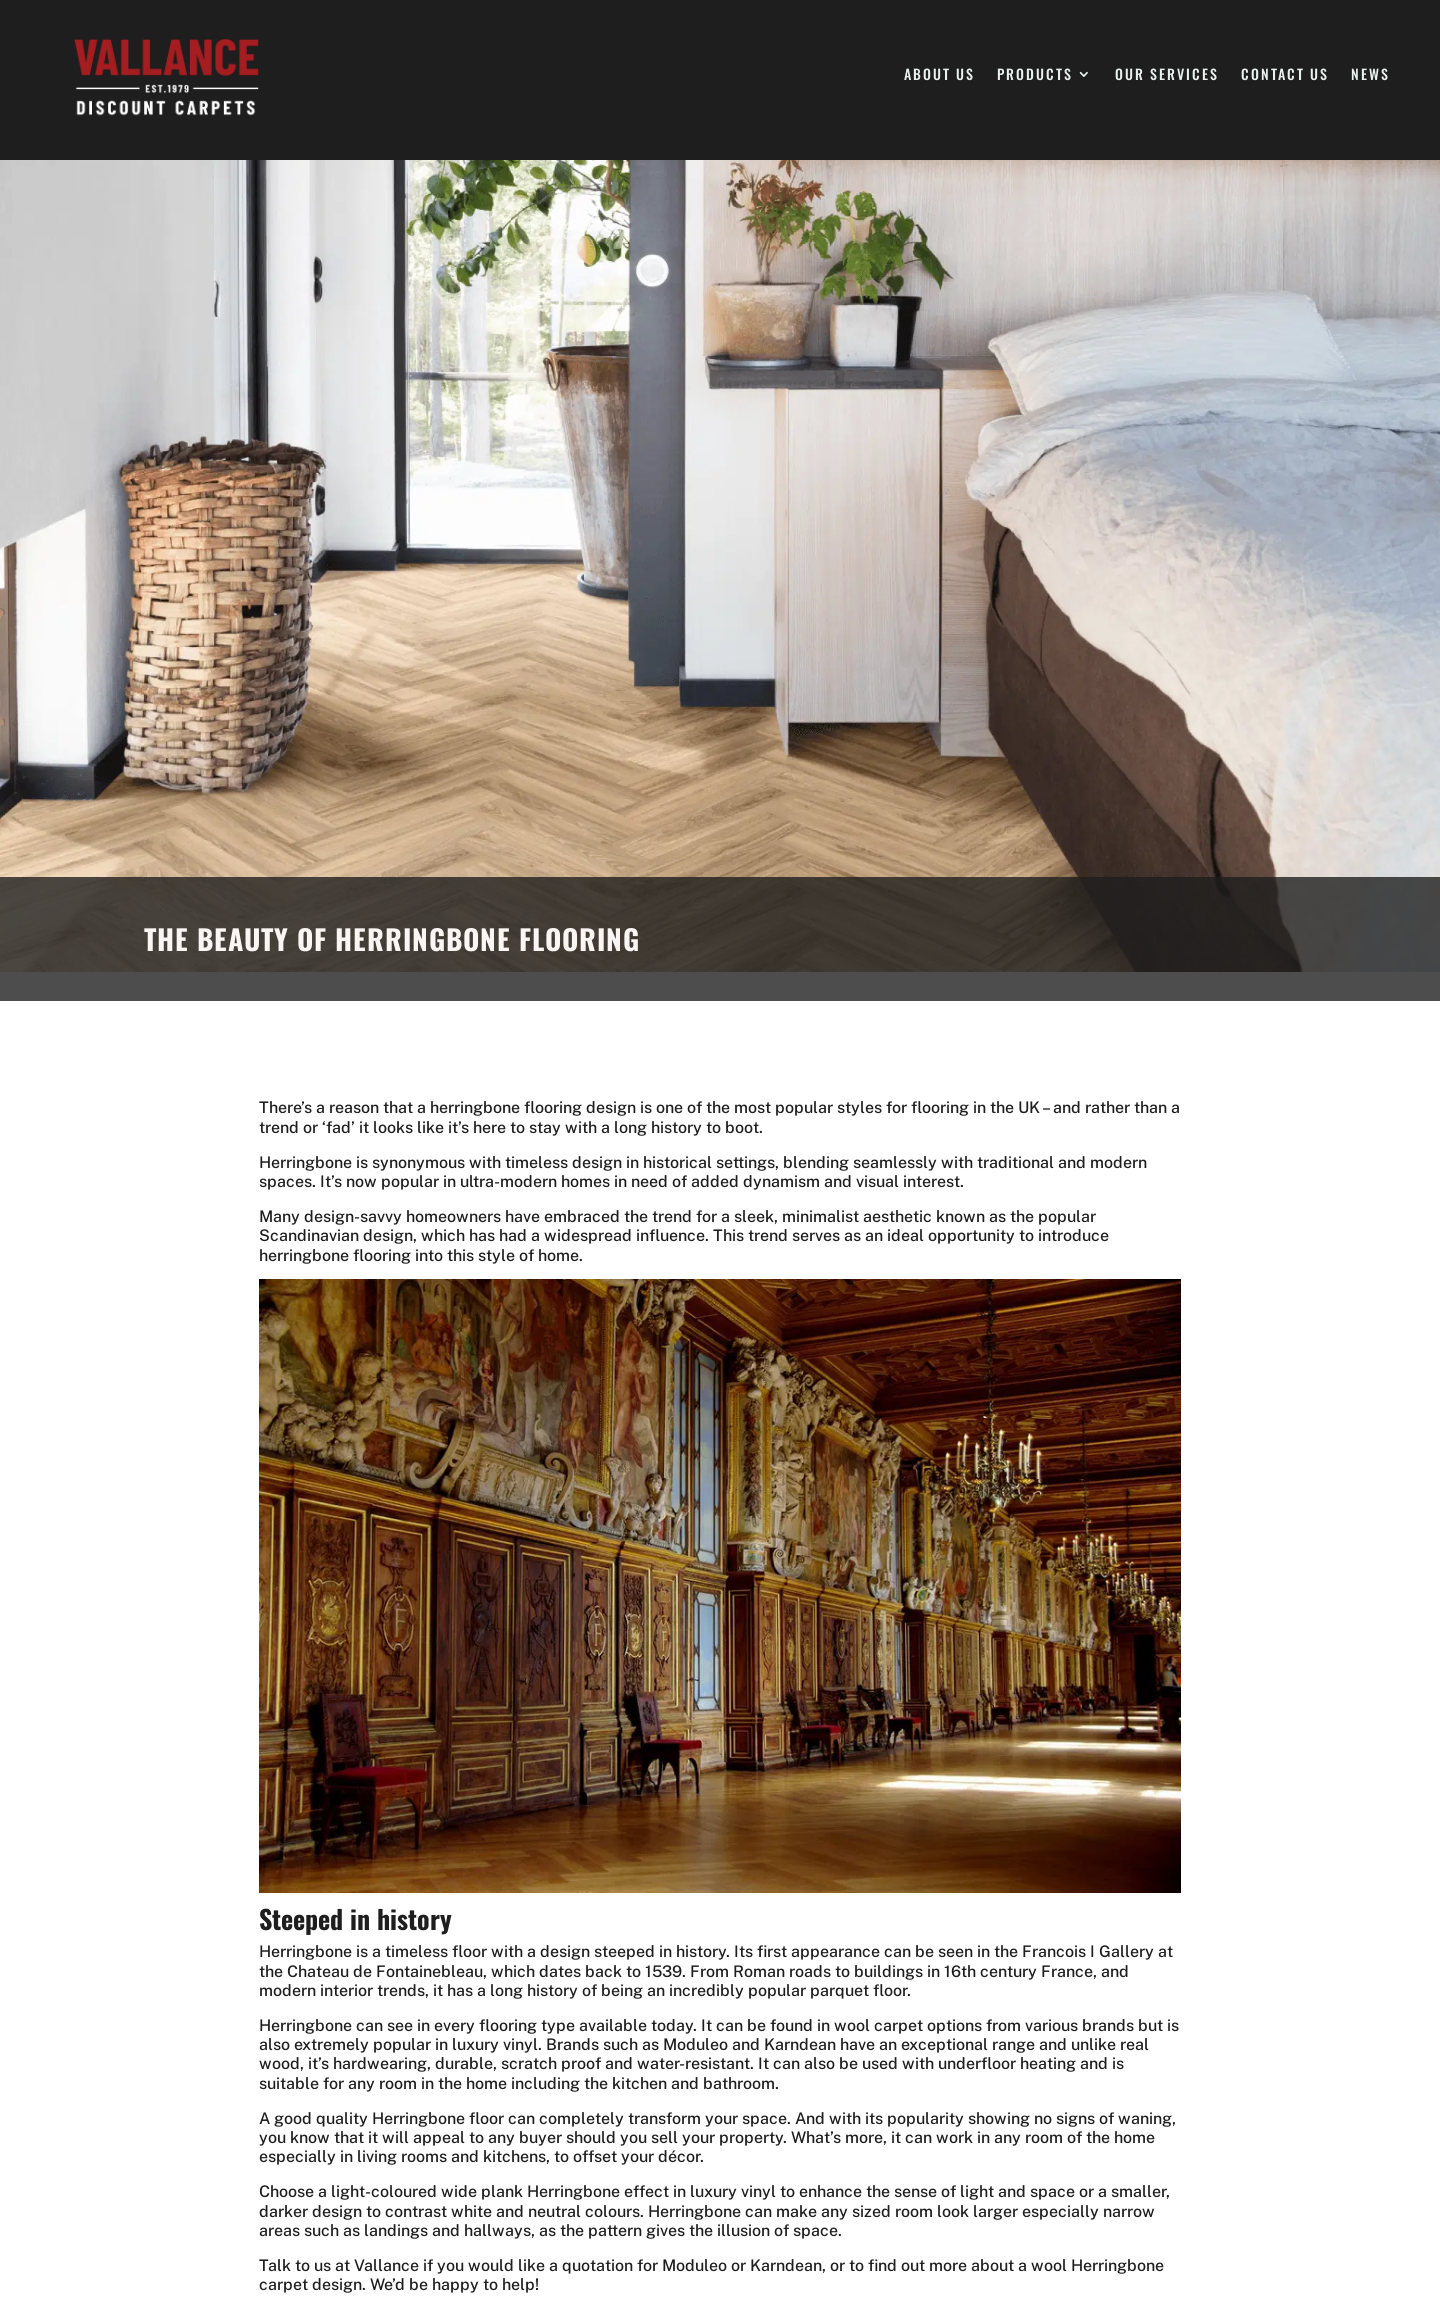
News (1370, 75)
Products (1035, 75)
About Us (939, 75)
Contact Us (1285, 75)
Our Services (1167, 75)
